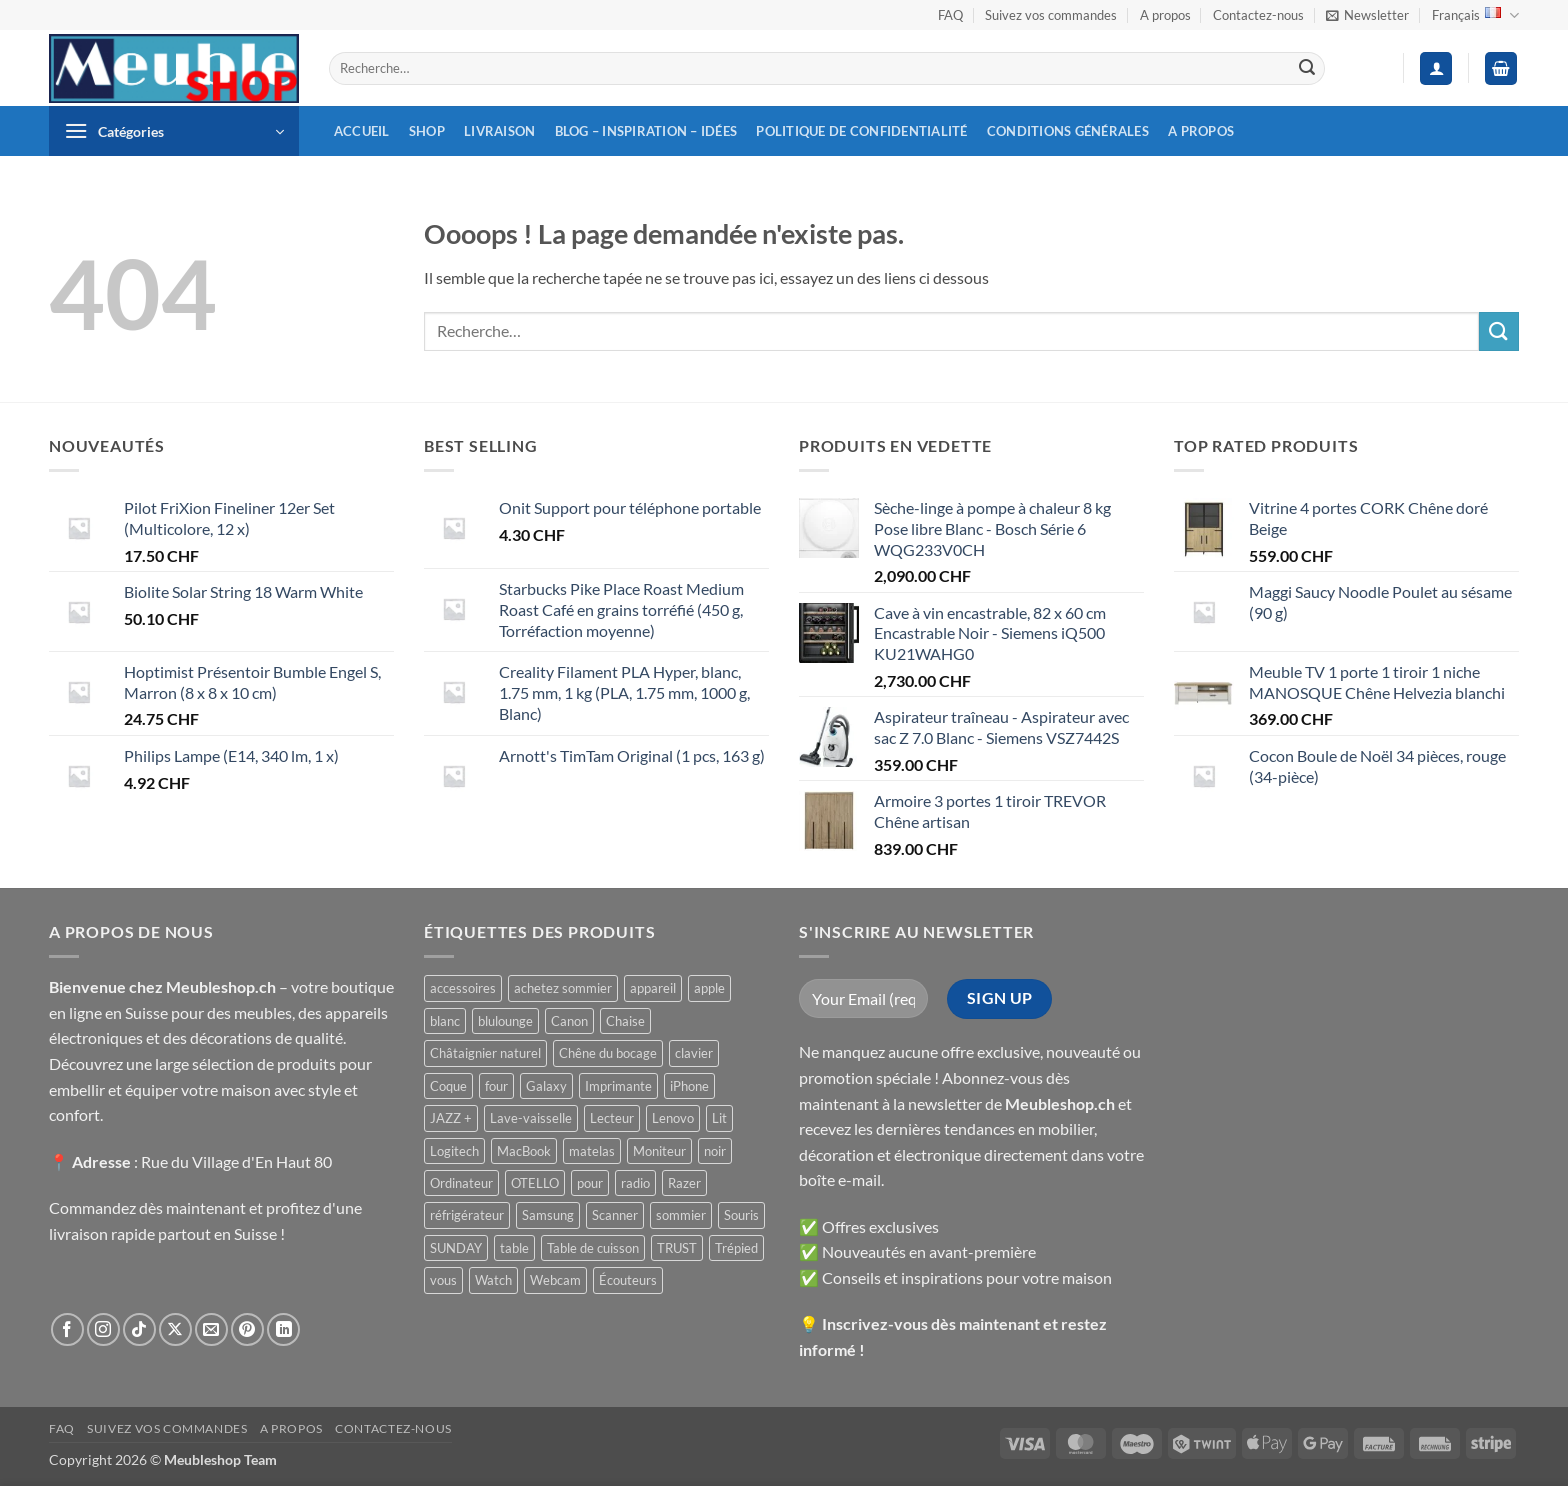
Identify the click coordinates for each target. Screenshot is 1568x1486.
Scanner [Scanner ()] (615, 1215)
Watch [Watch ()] (493, 1280)
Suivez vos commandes (1051, 15)
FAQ (950, 15)
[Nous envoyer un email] (211, 1329)
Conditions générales (1068, 131)
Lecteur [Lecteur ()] (612, 1118)
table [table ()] (514, 1248)
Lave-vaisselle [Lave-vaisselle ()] (531, 1118)
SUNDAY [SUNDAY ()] (456, 1248)
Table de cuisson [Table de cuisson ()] (593, 1248)
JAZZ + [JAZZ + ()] (451, 1118)
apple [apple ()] (709, 988)
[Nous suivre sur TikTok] (139, 1329)
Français (1475, 15)
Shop (427, 131)
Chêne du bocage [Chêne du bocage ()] (608, 1053)
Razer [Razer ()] (684, 1183)
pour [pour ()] (590, 1183)
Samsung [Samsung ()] (548, 1215)
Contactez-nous (1258, 15)
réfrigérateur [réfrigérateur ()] (467, 1215)
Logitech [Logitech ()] (454, 1151)
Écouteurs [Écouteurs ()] (628, 1280)
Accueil (362, 131)
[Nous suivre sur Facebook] (67, 1329)
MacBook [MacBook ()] (524, 1151)
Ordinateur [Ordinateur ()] (461, 1183)
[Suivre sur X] (175, 1329)
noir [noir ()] (715, 1151)
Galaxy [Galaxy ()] (546, 1086)
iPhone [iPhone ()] (689, 1086)
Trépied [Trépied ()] (736, 1248)
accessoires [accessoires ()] (463, 988)
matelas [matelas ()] (592, 1151)
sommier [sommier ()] (681, 1215)
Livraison (499, 131)
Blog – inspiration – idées (646, 131)
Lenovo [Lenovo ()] (673, 1118)
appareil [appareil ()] (653, 988)
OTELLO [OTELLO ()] (535, 1183)
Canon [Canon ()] (569, 1021)
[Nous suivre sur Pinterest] (247, 1329)
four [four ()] (496, 1086)
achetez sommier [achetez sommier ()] (563, 988)
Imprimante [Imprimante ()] (618, 1086)
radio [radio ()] (635, 1183)
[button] (1367, 15)
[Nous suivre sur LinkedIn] (283, 1329)
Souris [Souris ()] (741, 1215)
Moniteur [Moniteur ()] (659, 1151)
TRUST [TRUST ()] (677, 1248)
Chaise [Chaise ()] (625, 1021)
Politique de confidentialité (861, 131)
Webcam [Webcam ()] (555, 1280)
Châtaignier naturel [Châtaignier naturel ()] (485, 1053)
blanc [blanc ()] (445, 1021)
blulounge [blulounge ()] (505, 1021)
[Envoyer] (1307, 69)
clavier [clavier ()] (694, 1053)
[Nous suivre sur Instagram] (103, 1329)
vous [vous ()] (443, 1280)
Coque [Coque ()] (448, 1086)
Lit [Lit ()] (719, 1118)
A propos (1165, 15)
